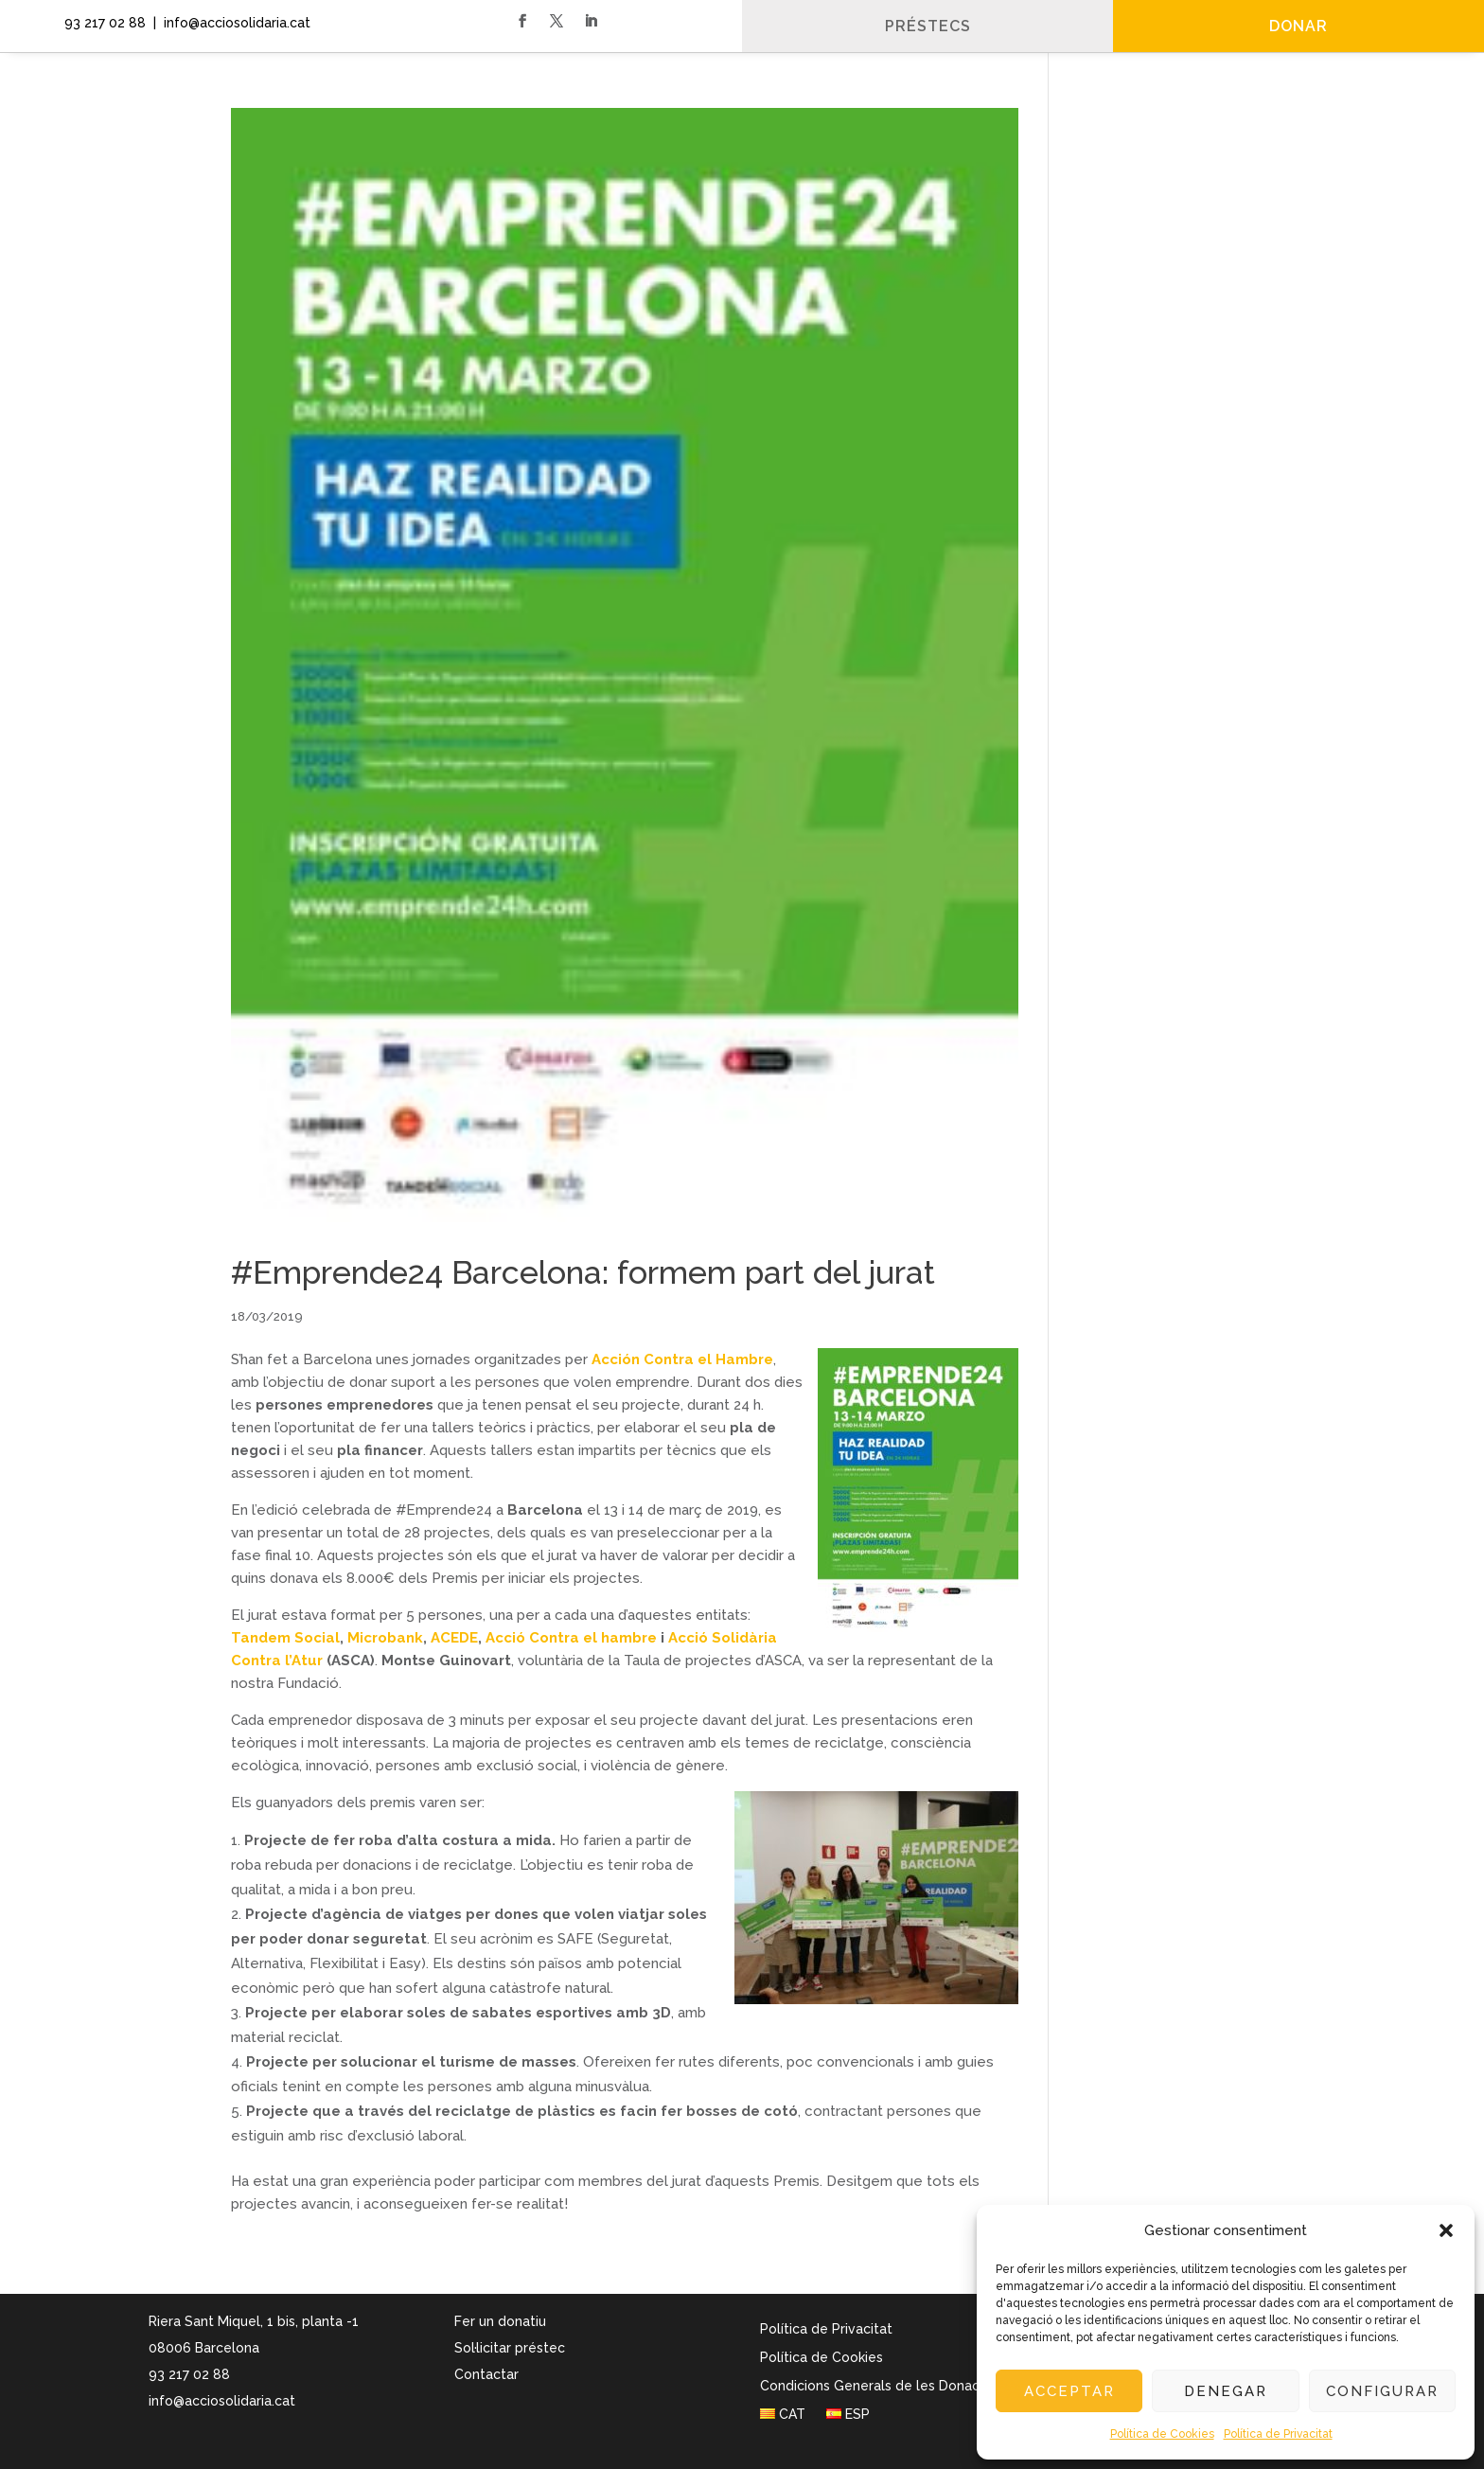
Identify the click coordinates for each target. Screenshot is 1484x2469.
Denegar (1225, 2391)
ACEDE (454, 1637)
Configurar (1382, 2391)
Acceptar (1069, 2391)
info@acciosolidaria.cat (222, 2400)
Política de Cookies (1162, 2434)
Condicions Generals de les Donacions (882, 2386)
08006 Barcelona (204, 2347)
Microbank (385, 1637)
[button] (1446, 2230)
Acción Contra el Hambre (682, 1359)
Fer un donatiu (500, 2321)
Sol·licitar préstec (509, 2347)
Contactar (486, 2374)
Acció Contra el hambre (571, 1637)
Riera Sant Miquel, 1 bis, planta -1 (254, 2321)
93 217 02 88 (101, 22)
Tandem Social (285, 1637)
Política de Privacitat (1278, 2434)
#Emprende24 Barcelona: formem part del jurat (583, 1272)
